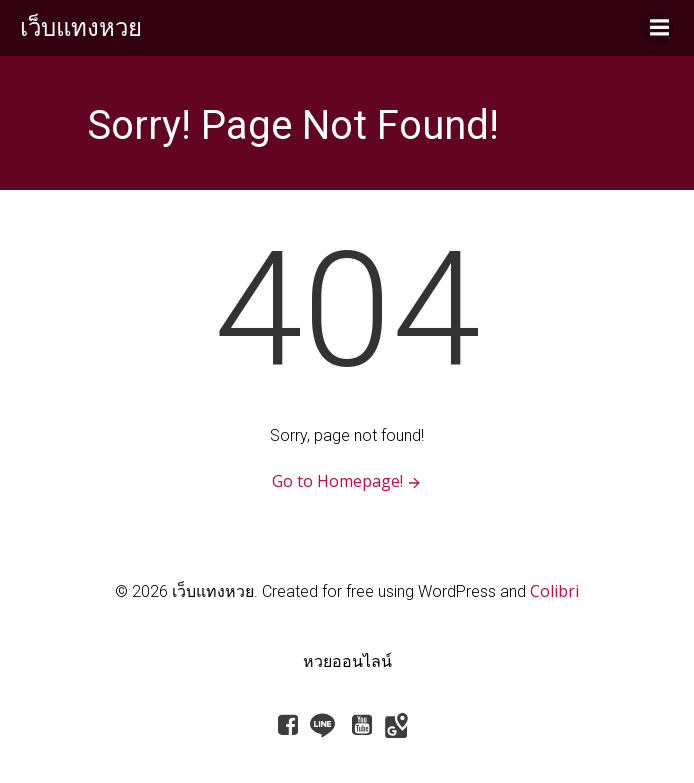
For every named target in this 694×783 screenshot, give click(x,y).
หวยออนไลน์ (347, 661)
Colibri (554, 591)
